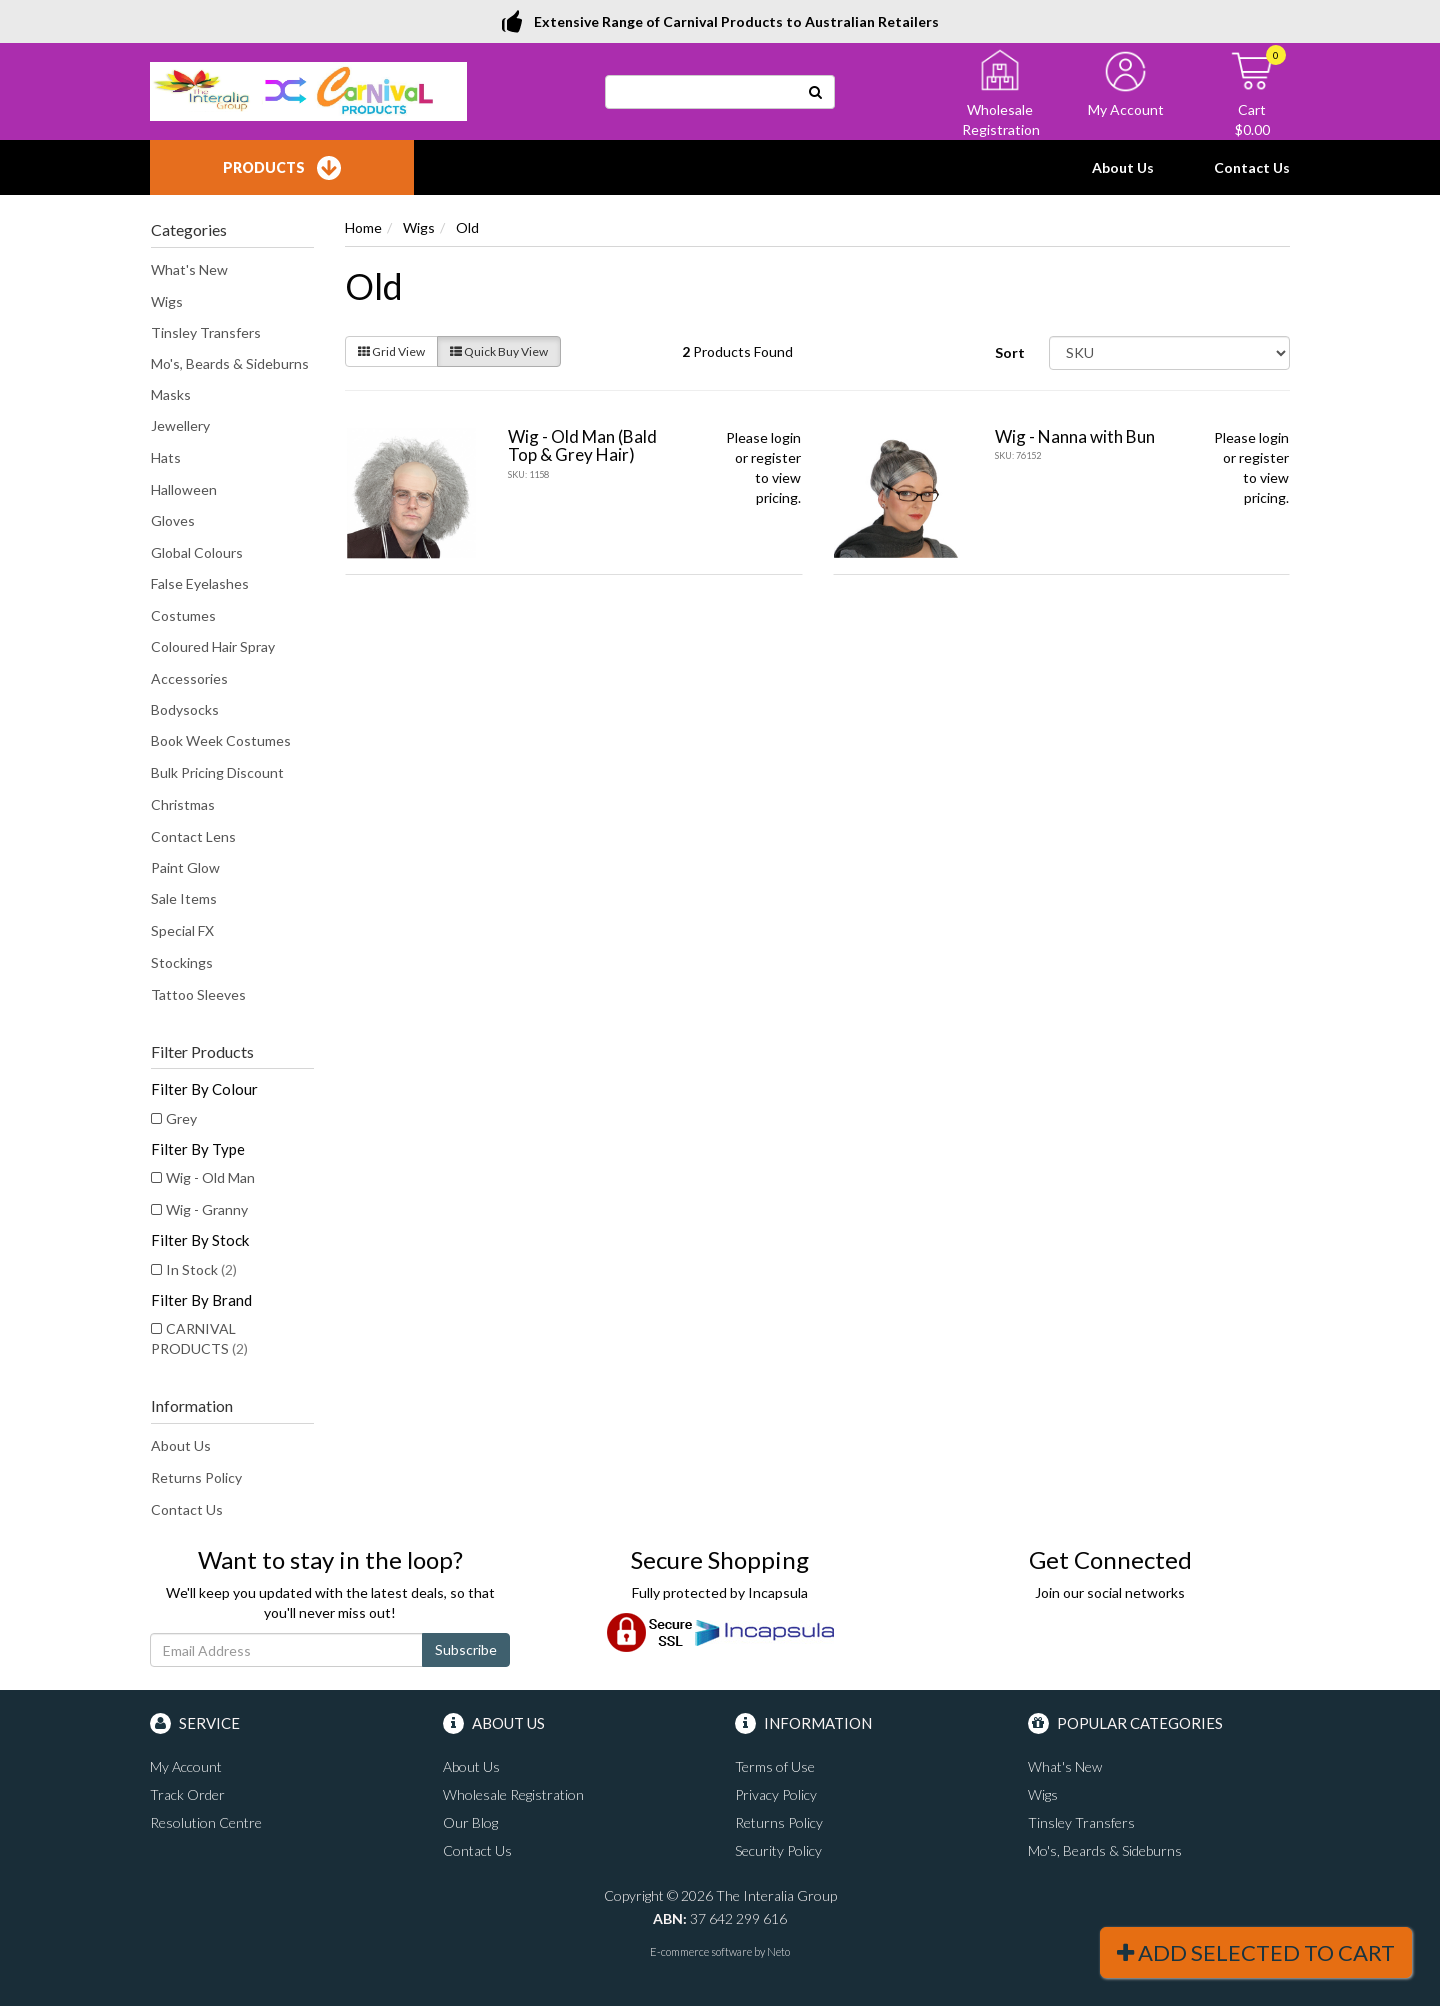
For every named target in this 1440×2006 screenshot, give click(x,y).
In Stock (201, 1269)
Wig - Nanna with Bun (1075, 436)
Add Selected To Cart (1256, 1952)
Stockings (182, 962)
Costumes (183, 615)
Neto (778, 1951)
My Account (186, 1766)
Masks (171, 394)
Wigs (167, 301)
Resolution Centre (206, 1822)
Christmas (183, 804)
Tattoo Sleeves (198, 994)
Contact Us (1252, 167)
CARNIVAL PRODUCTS (199, 1338)
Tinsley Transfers (206, 332)
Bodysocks (185, 709)
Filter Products (202, 1052)
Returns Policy (196, 1477)
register (776, 457)
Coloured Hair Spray (213, 646)
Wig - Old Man (210, 1177)
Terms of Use (775, 1766)
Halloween (184, 489)
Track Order (187, 1794)
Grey (181, 1118)
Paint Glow (185, 867)
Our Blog (470, 1822)
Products (282, 168)
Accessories (189, 678)
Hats (166, 457)
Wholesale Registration (513, 1794)
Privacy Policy (776, 1794)
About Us (1123, 167)
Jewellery (180, 425)
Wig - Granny (207, 1209)
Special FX (182, 930)
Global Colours (197, 552)
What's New (189, 269)
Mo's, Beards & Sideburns (230, 363)
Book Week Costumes (221, 740)
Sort (1010, 352)
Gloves (173, 520)
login (786, 437)
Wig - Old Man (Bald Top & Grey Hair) (582, 446)
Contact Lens (193, 836)
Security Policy (778, 1850)
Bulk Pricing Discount (217, 772)
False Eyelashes (200, 583)
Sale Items (184, 898)
